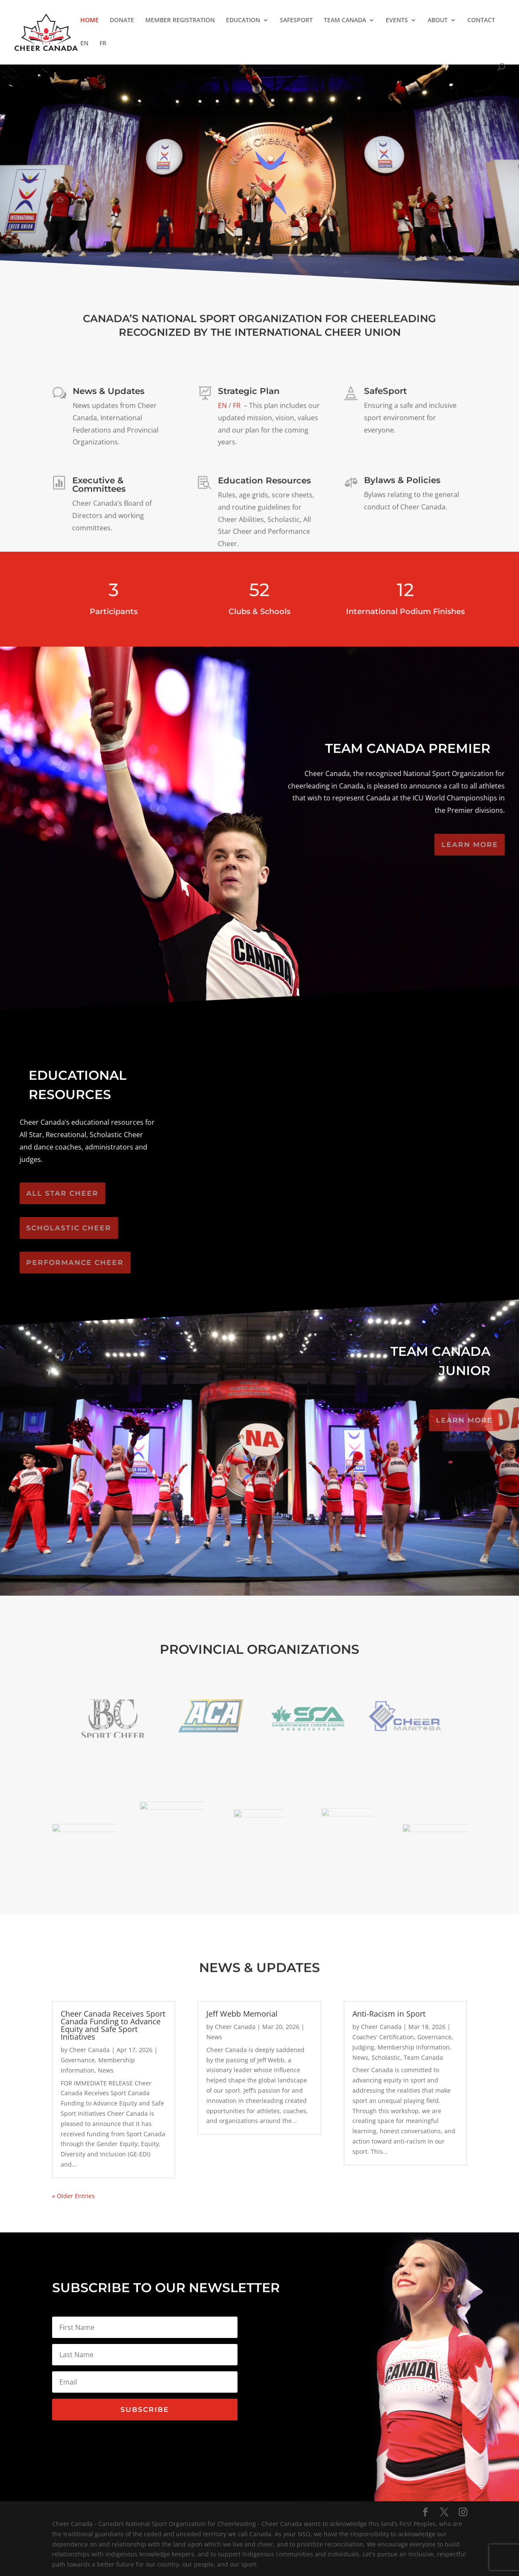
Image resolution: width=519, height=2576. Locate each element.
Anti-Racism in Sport (388, 2013)
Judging (363, 2047)
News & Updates (108, 395)
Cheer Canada (89, 2050)
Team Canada (423, 2057)
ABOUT (438, 20)
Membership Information (414, 2047)
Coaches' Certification (383, 2037)
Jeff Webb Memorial (242, 2013)
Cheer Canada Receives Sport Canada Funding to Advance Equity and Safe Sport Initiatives (113, 2025)
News (106, 2070)
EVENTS (397, 20)
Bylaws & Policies (402, 482)
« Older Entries (73, 2196)
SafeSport (386, 393)
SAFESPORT (296, 20)
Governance (78, 2060)
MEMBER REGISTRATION (180, 20)
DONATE (122, 20)
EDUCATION (243, 20)
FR (103, 43)
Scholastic (386, 2057)
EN (84, 43)
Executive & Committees (99, 487)
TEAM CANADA (345, 20)
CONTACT (481, 20)
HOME (89, 20)
